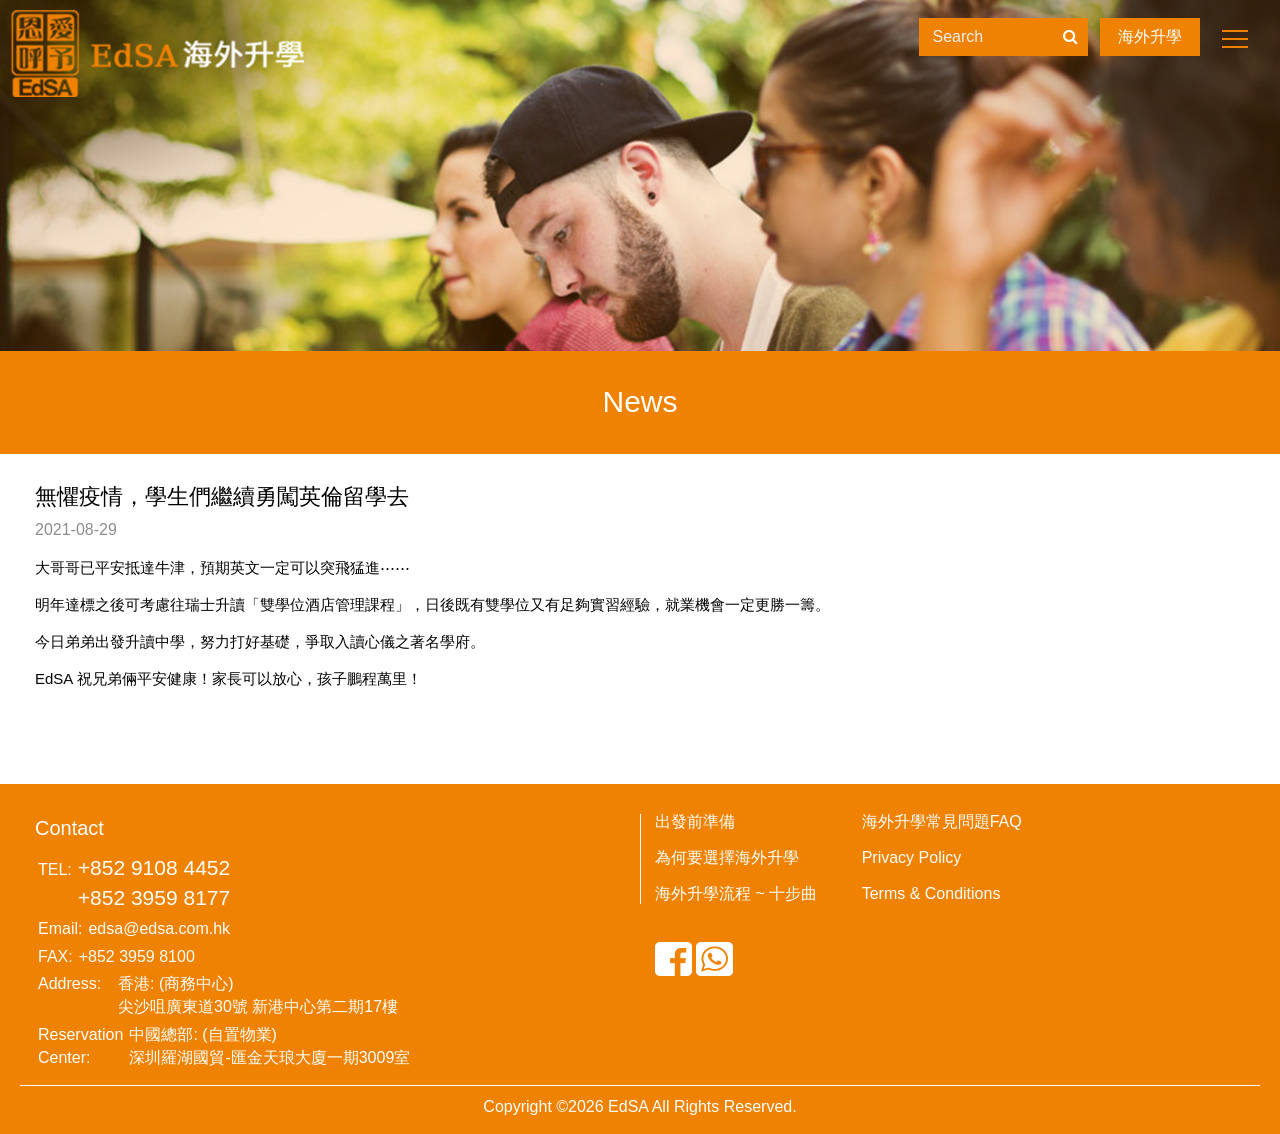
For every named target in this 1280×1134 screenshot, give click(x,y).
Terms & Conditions (931, 893)
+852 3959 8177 (154, 897)
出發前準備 (695, 821)
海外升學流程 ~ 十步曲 (736, 893)
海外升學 (1150, 36)
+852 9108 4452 (154, 867)
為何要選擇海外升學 (727, 857)
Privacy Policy (912, 857)
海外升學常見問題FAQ (942, 821)
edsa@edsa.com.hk (159, 928)
